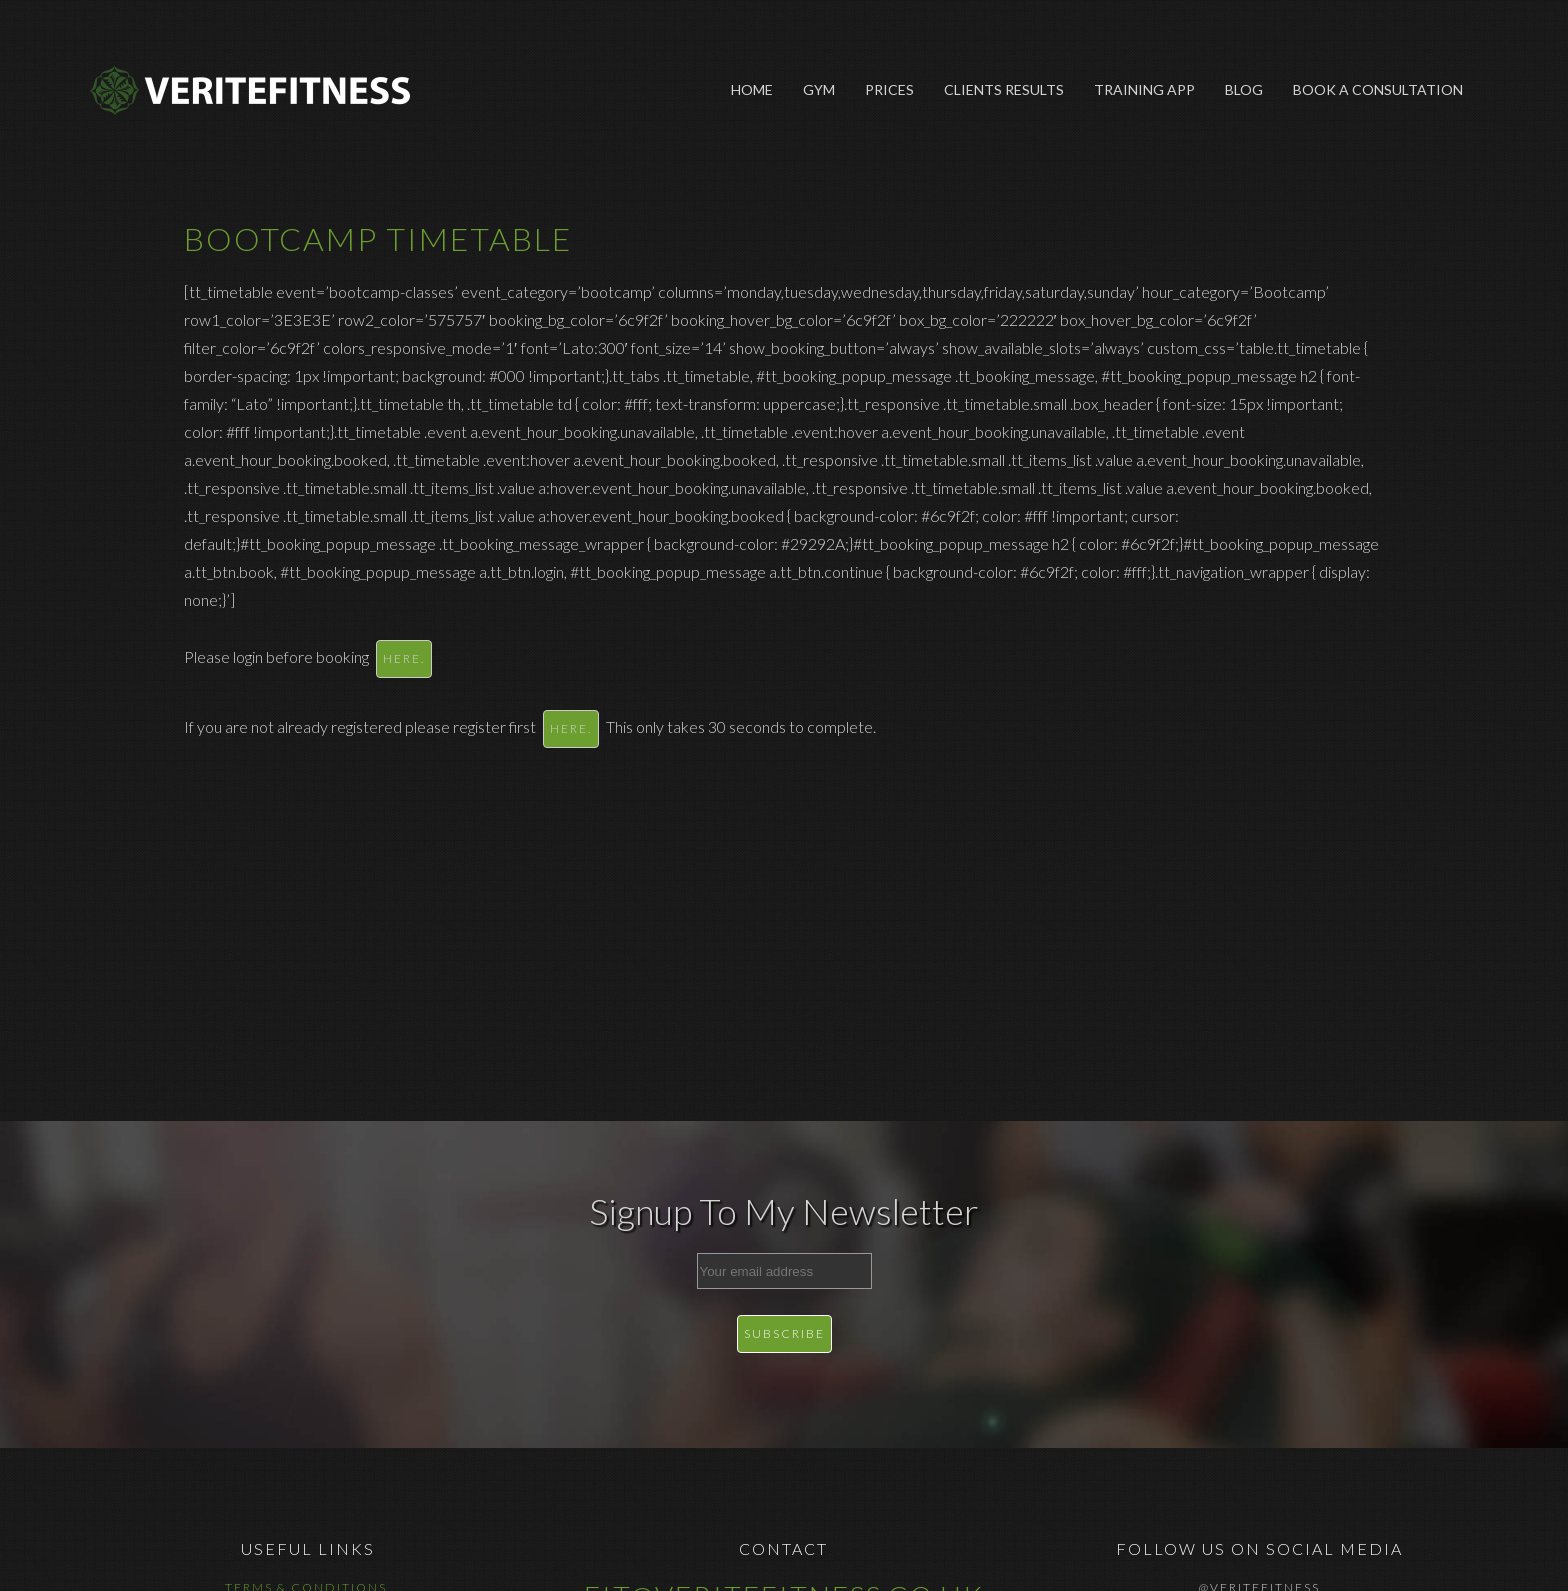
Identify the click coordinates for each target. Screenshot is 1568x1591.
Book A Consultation (1378, 89)
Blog (1244, 89)
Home (752, 89)
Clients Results (1004, 89)
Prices (889, 89)
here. (404, 658)
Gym (819, 89)
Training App (1144, 89)
